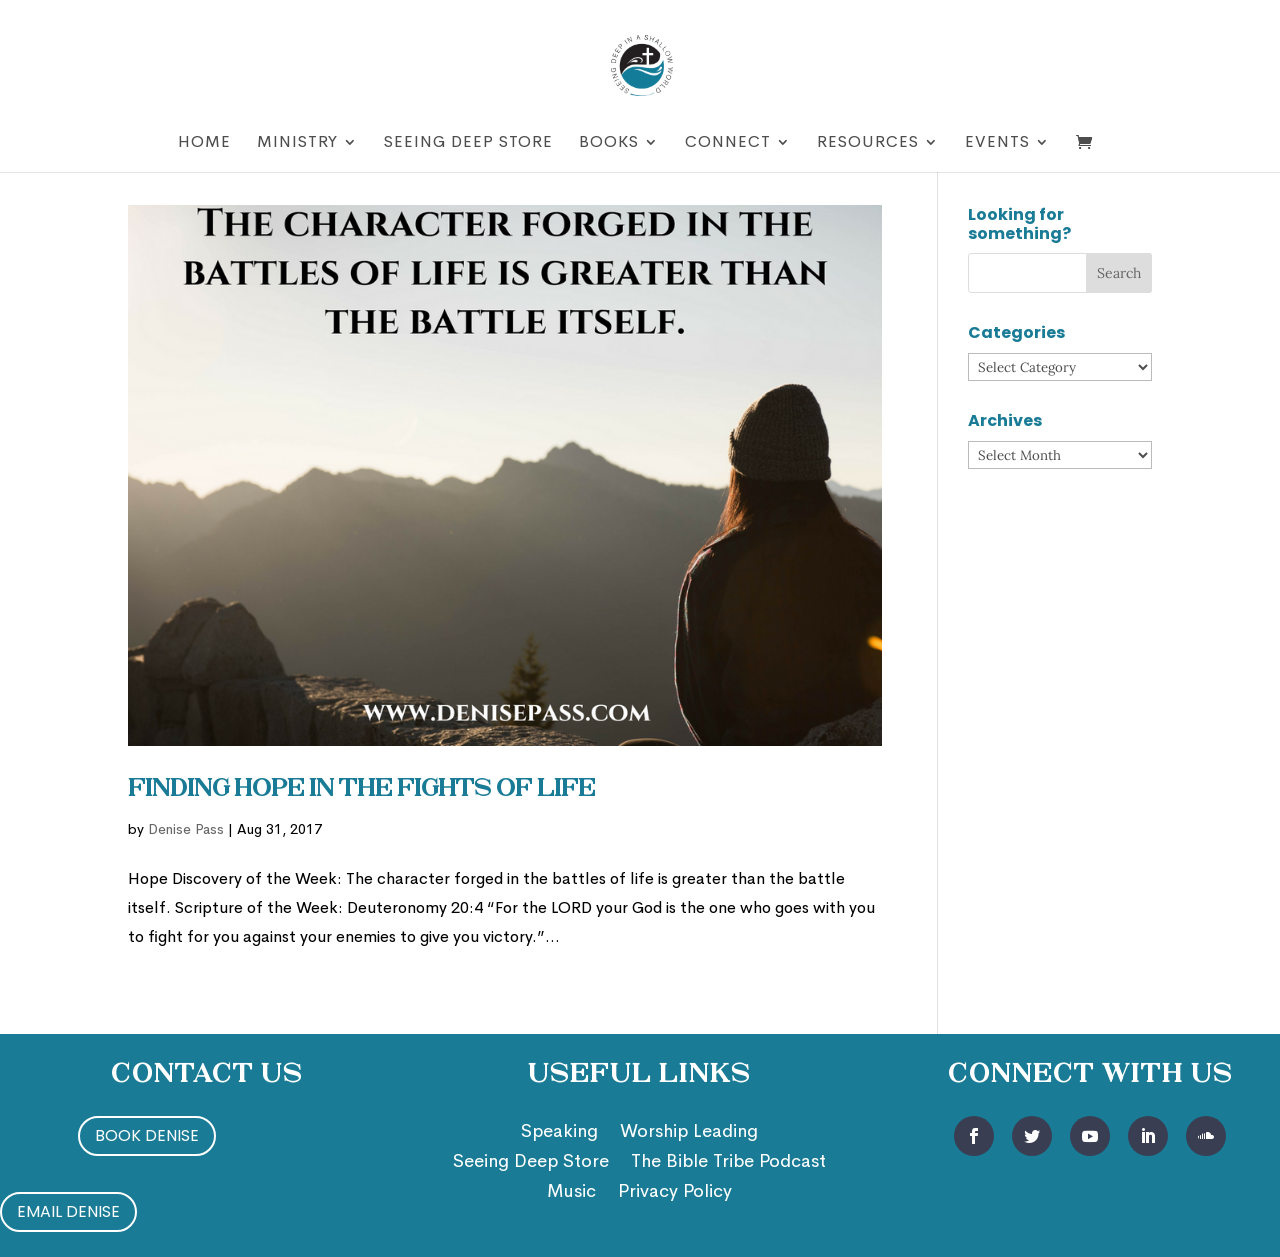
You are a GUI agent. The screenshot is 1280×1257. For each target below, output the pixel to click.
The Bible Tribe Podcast (728, 1163)
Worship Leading (689, 1133)
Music (571, 1193)
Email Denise (68, 1211)
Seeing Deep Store (468, 143)
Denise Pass (186, 829)
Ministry (297, 143)
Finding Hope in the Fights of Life (361, 790)
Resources (868, 143)
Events (997, 143)
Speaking (559, 1133)
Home (204, 143)
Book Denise (147, 1135)
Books (609, 143)
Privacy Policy (675, 1193)
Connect (728, 143)
